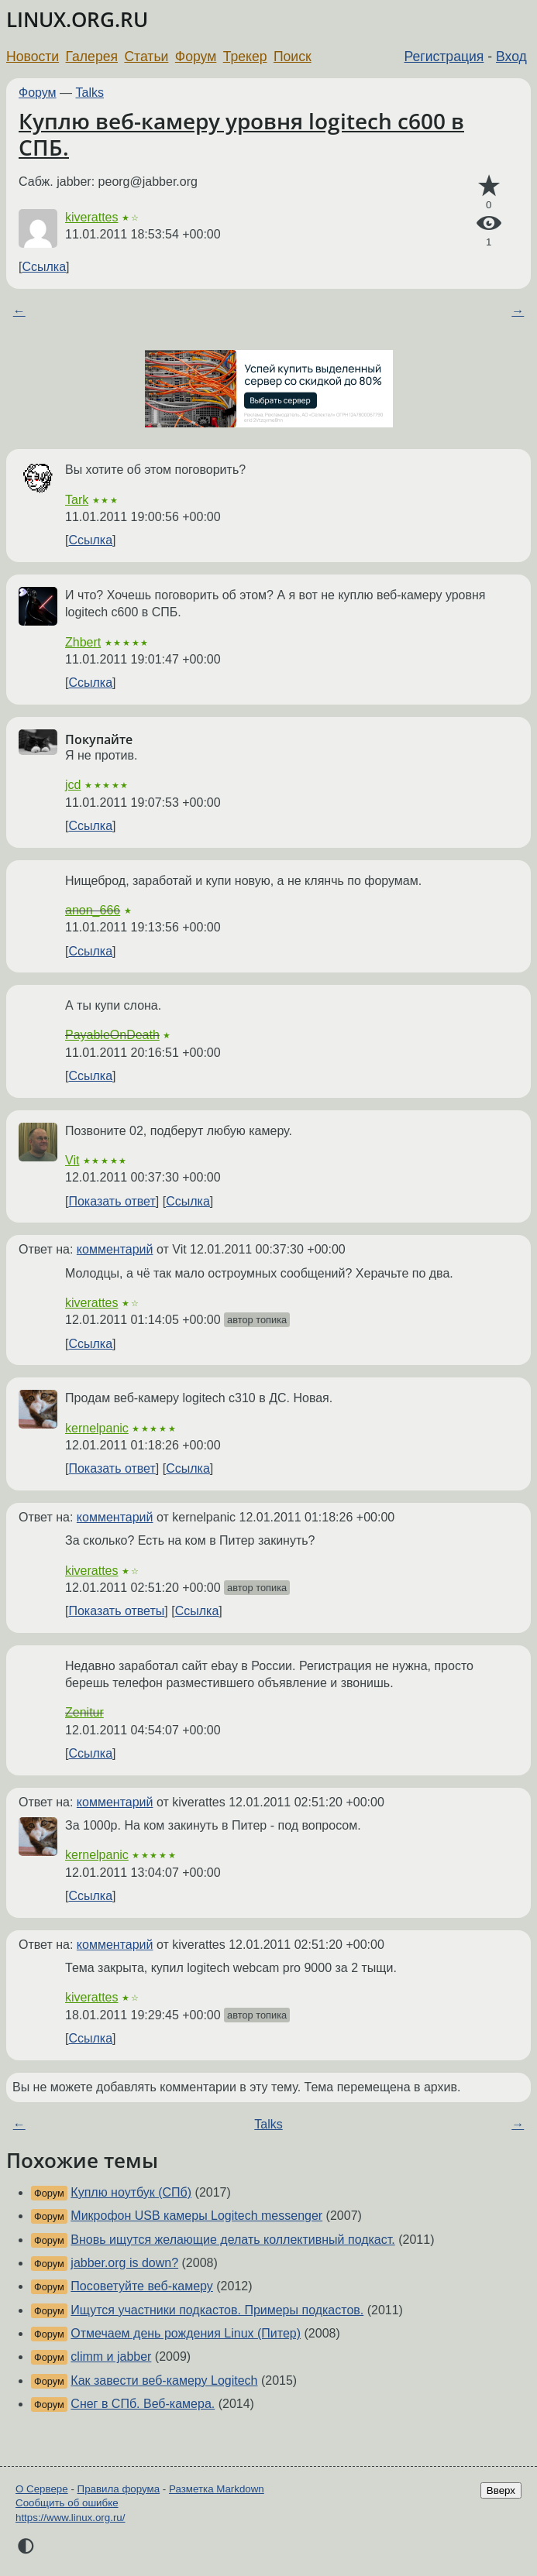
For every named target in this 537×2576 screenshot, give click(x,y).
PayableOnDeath (112, 1034)
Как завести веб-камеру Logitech (164, 2380)
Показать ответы (116, 1610)
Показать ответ (111, 1201)
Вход (511, 56)
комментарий (115, 1249)
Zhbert (83, 642)
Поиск (293, 56)
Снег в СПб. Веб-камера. (143, 2403)
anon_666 (92, 910)
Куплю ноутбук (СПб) (131, 2192)
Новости (32, 56)
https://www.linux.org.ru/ (70, 2517)
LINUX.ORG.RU (77, 19)
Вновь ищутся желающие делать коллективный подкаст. (232, 2239)
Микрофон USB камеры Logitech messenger (196, 2215)
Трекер (245, 56)
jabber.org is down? (124, 2262)
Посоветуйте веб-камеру (142, 2286)
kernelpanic (97, 1428)
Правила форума (118, 2489)
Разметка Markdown (216, 2489)
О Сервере (41, 2489)
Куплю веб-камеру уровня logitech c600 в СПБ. (241, 134)
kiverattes (91, 217)
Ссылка (44, 266)
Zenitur (84, 1712)
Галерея (92, 56)
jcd (73, 784)
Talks (90, 92)
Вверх (501, 2490)
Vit (72, 1160)
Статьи (146, 56)
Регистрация (444, 56)
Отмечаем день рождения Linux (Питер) (186, 2333)
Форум (195, 56)
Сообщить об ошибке (67, 2503)
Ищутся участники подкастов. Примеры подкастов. (217, 2310)
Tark (76, 499)
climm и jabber (111, 2356)
